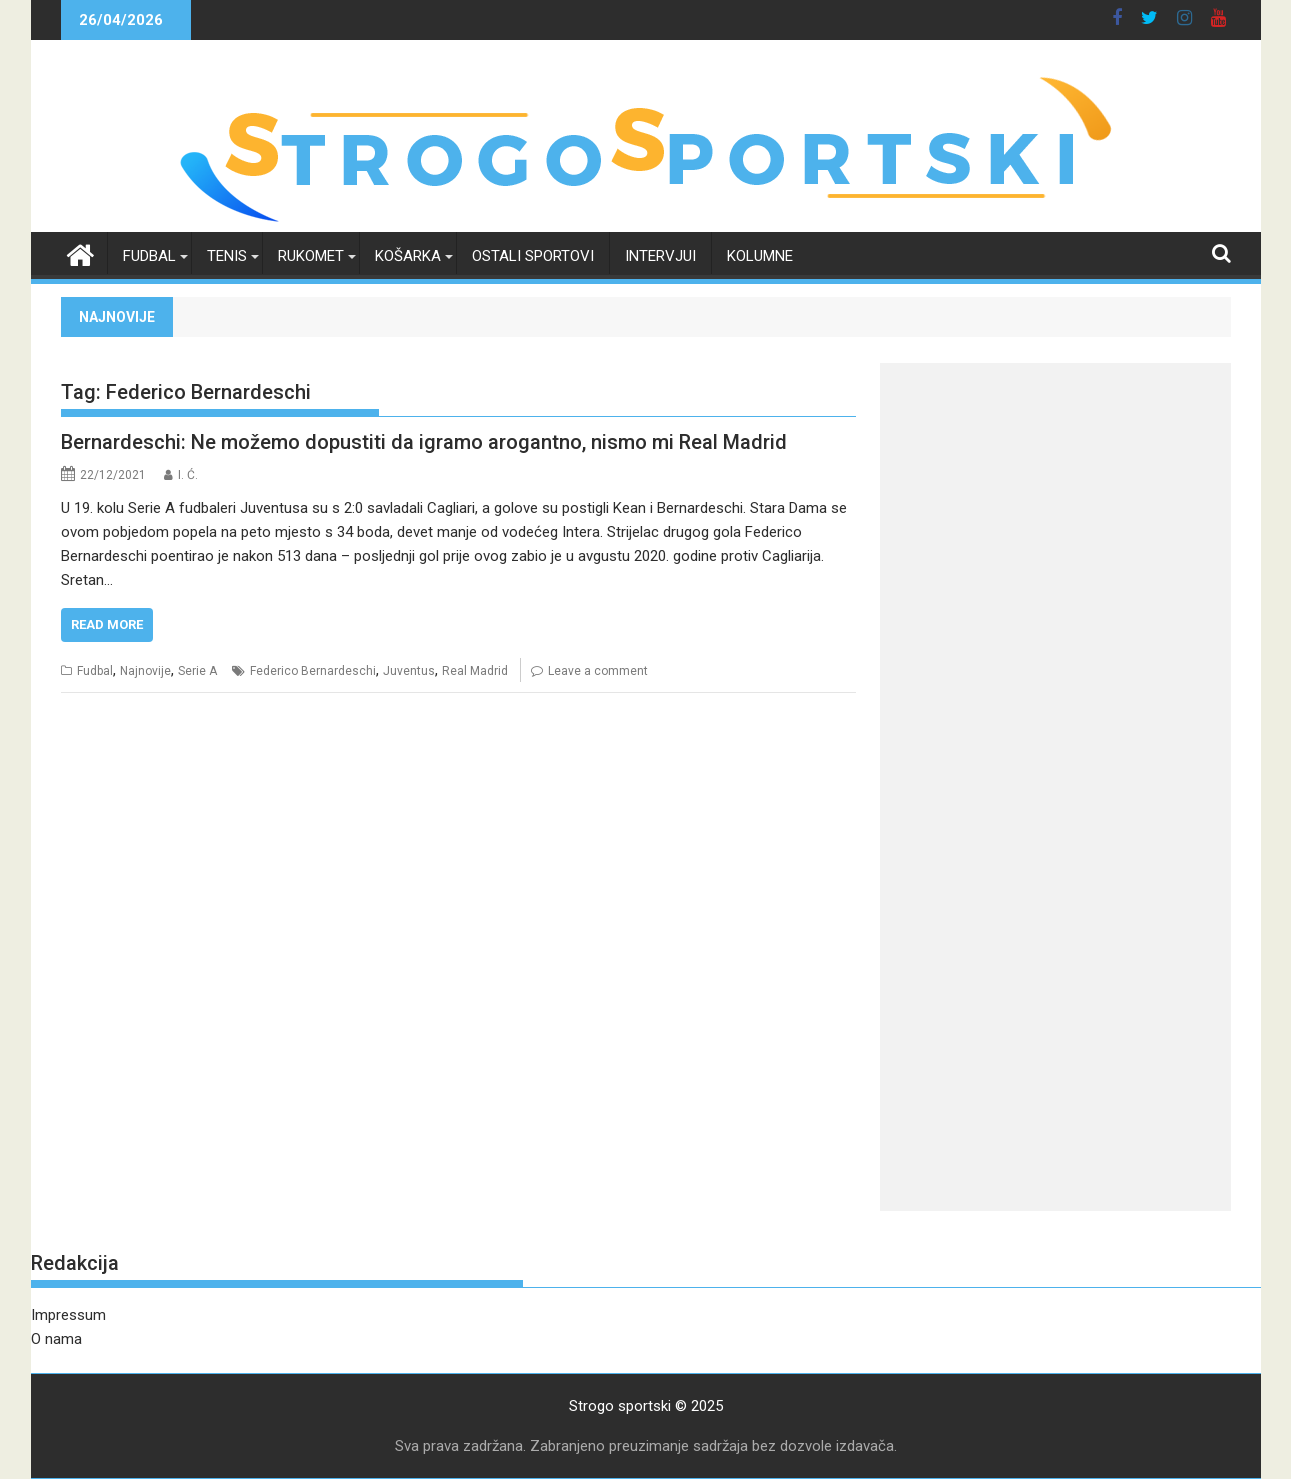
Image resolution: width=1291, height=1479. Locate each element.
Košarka (408, 256)
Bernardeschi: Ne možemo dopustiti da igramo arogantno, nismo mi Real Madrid (424, 442)
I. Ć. (188, 475)
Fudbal (149, 256)
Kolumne (760, 256)
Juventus (409, 671)
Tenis (227, 256)
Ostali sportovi (533, 256)
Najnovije (145, 671)
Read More (107, 624)
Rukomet (311, 256)
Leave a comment (598, 671)
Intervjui (660, 256)
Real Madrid (475, 671)
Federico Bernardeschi (313, 671)
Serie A (197, 671)
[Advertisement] (1055, 503)
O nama (56, 1339)
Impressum (68, 1315)
